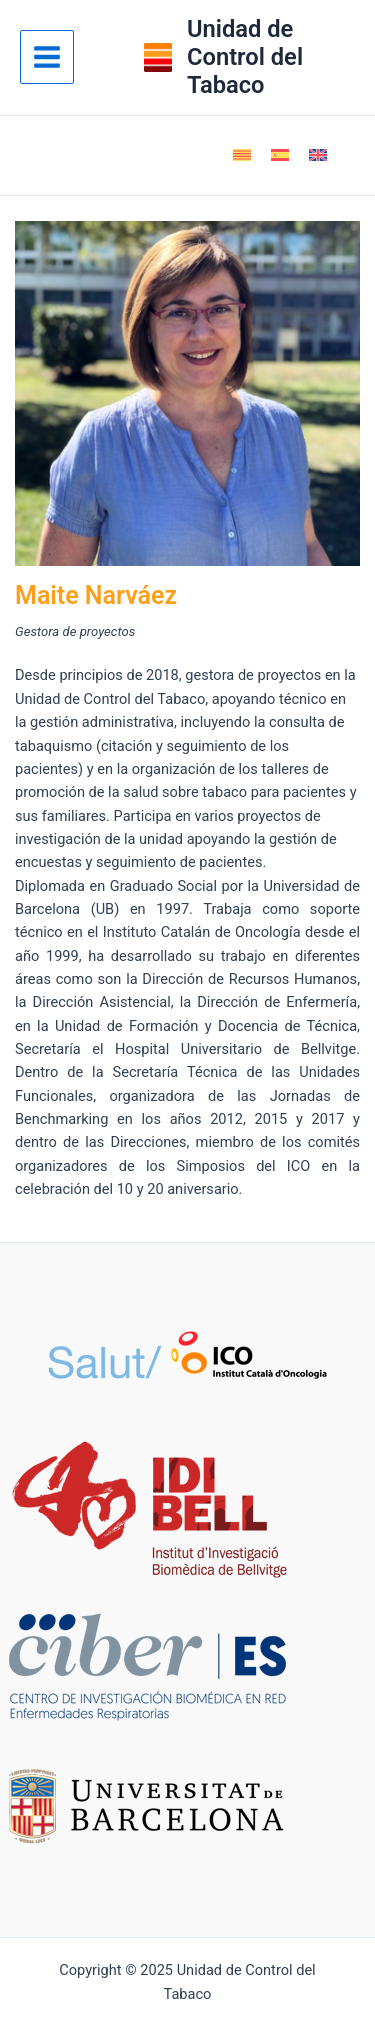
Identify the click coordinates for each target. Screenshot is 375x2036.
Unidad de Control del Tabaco (245, 57)
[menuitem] (242, 155)
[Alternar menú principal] (47, 57)
